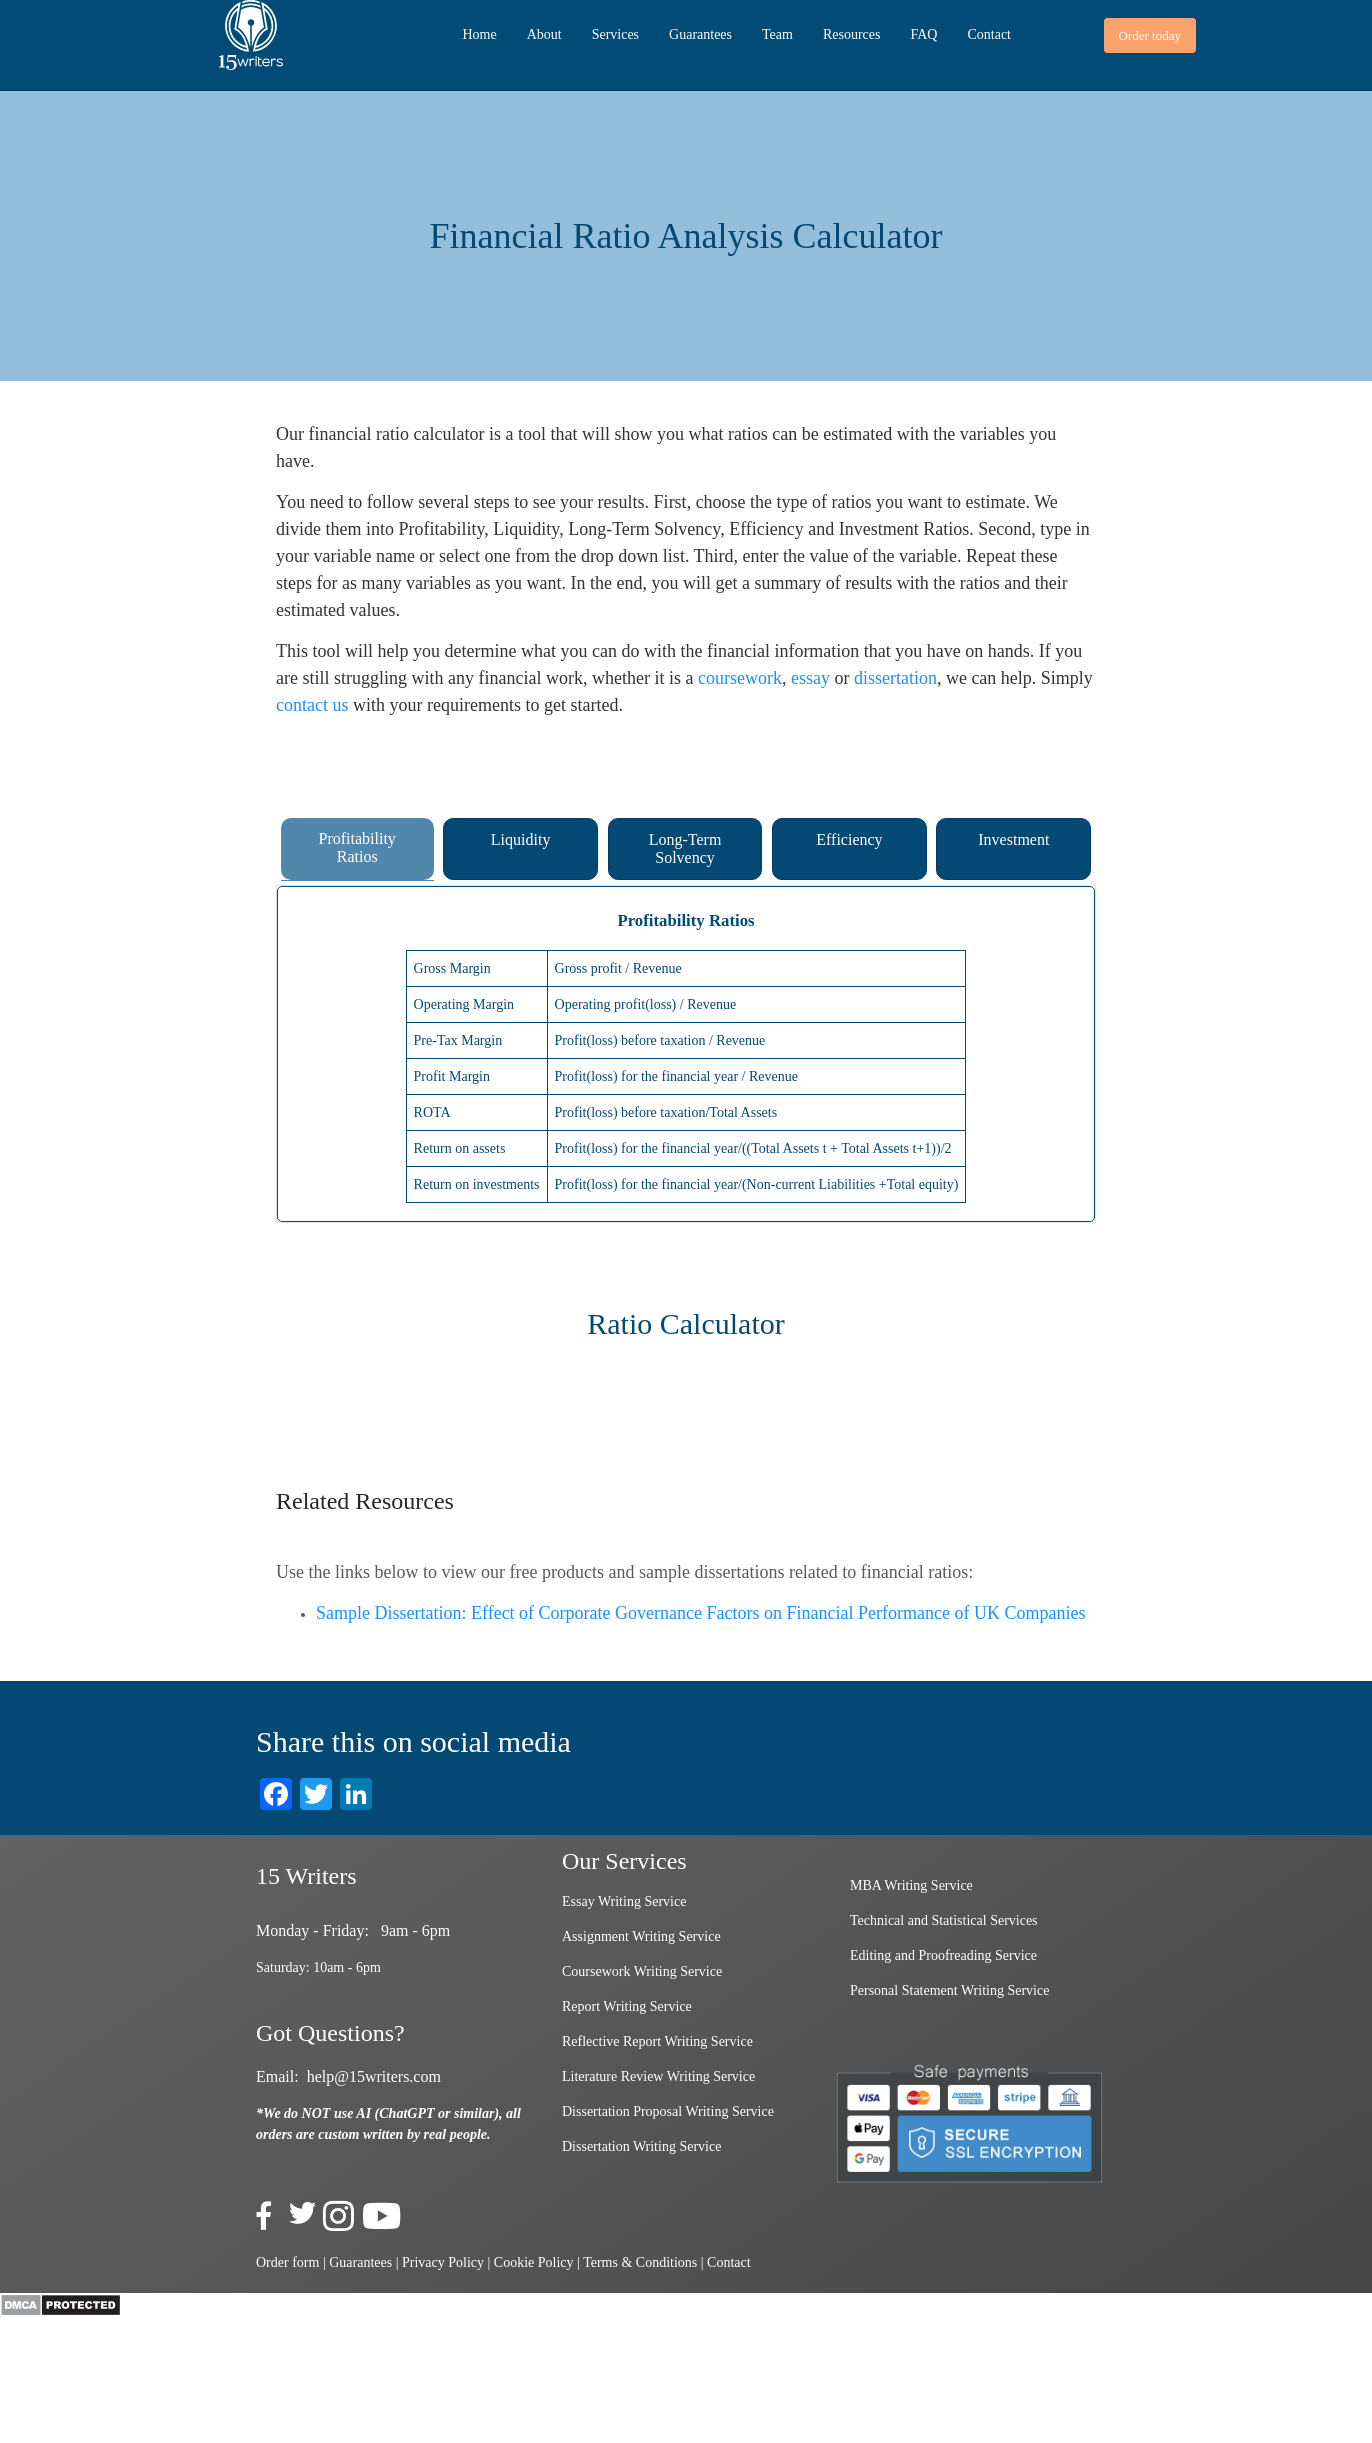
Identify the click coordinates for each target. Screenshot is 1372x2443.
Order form (287, 2262)
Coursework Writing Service (642, 1971)
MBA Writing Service (911, 1885)
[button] (1150, 35)
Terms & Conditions (640, 2262)
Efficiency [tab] (849, 839)
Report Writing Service (627, 2006)
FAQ (923, 34)
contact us (312, 705)
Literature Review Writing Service (658, 2076)
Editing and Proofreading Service (943, 1955)
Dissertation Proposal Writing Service (668, 2111)
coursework (740, 678)
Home (479, 34)
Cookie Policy (534, 2262)
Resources (852, 34)
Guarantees (700, 34)
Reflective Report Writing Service (657, 2041)
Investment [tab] (1013, 839)
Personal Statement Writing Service (949, 1990)
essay (810, 678)
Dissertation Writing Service (641, 2146)
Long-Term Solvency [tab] (685, 848)
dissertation (895, 678)
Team (777, 34)
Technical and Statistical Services (944, 1920)
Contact (989, 34)
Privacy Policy (443, 2262)
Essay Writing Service (624, 1901)
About (544, 34)
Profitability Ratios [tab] (357, 847)
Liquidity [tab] (521, 839)
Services (615, 34)
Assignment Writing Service (641, 1936)
